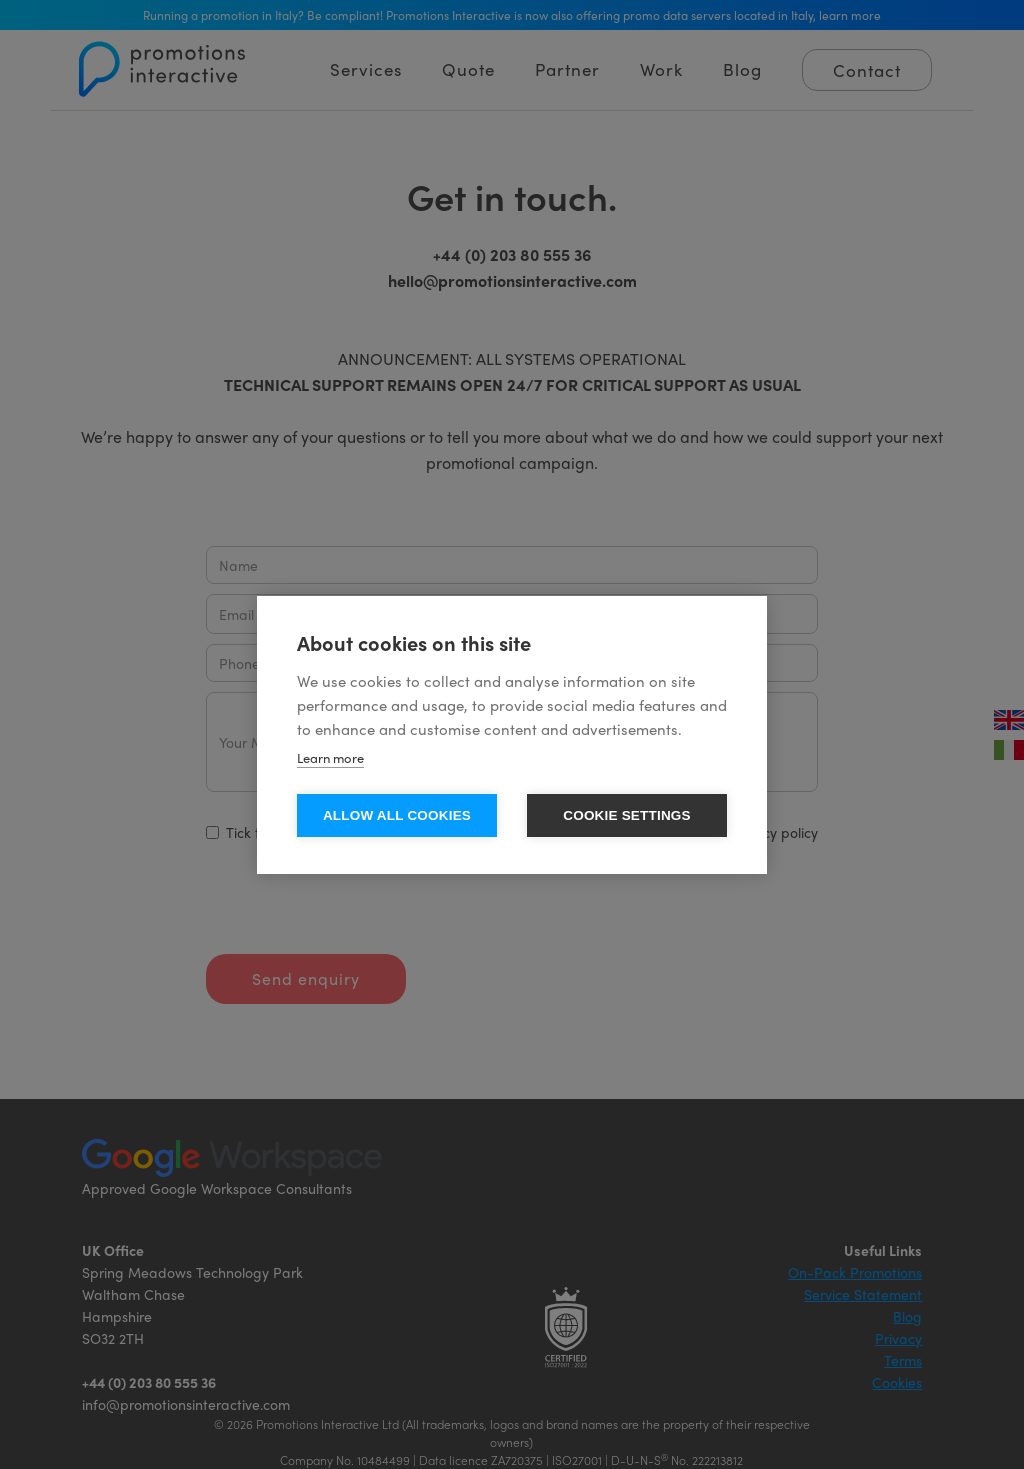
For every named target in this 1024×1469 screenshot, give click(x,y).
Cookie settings (627, 815)
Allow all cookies (397, 815)
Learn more (330, 757)
